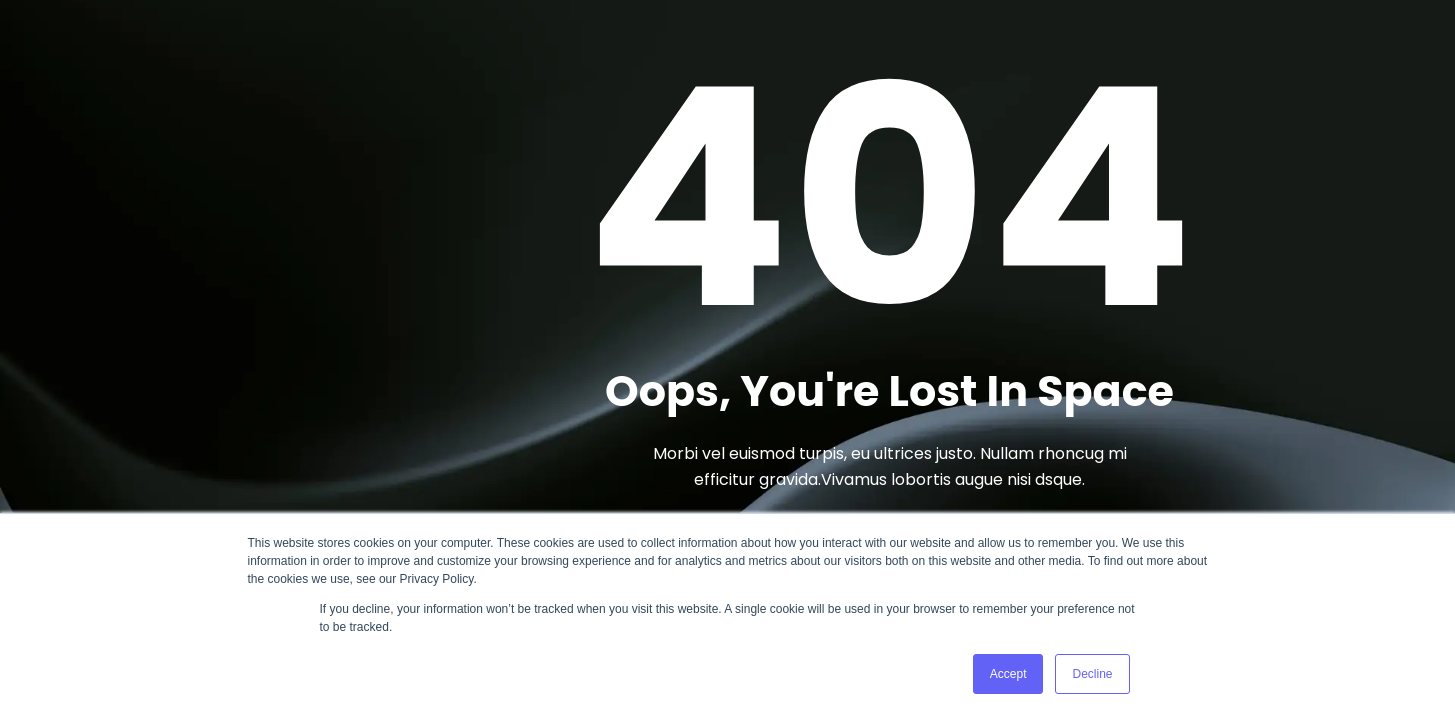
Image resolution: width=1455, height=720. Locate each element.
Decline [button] (1092, 674)
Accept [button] (1008, 674)
